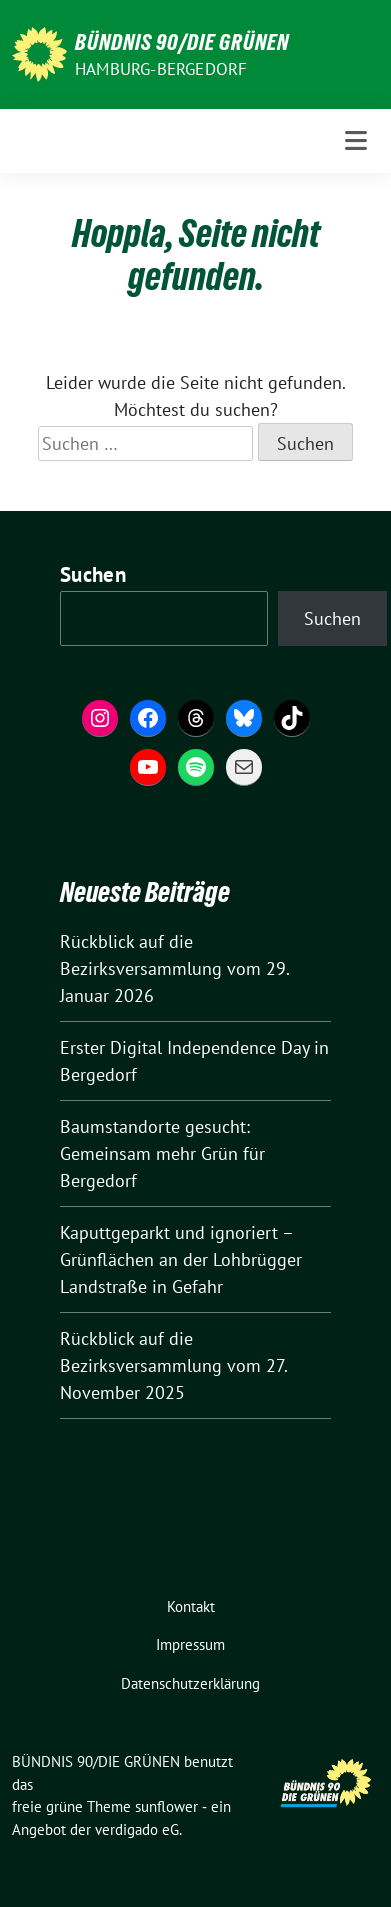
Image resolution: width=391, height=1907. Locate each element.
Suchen (93, 574)
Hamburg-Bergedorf (161, 69)
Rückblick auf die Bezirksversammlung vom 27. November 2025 (173, 1365)
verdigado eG (137, 1829)
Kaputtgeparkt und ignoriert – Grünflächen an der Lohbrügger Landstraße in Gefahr (181, 1259)
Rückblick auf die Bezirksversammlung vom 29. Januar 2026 (174, 968)
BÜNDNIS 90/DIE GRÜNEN (182, 42)
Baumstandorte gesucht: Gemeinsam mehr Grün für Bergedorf (162, 1153)
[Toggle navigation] (356, 141)
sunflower (166, 1806)
